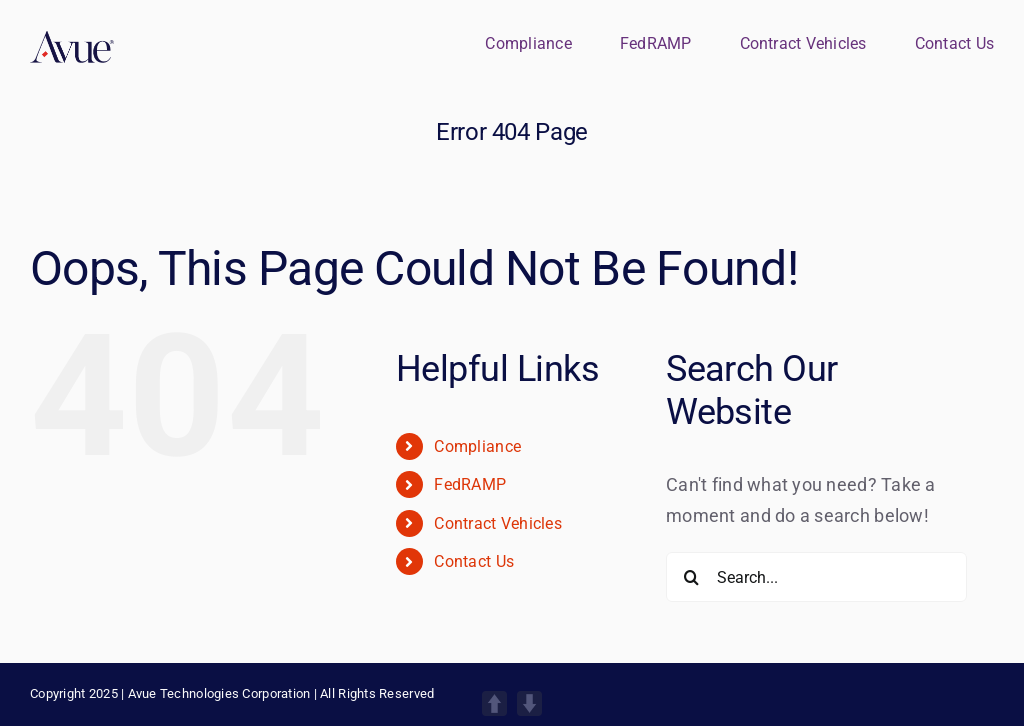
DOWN (529, 703)
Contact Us (474, 561)
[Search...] (816, 577)
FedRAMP (470, 484)
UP (494, 703)
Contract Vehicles (498, 523)
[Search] (691, 577)
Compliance (477, 446)
